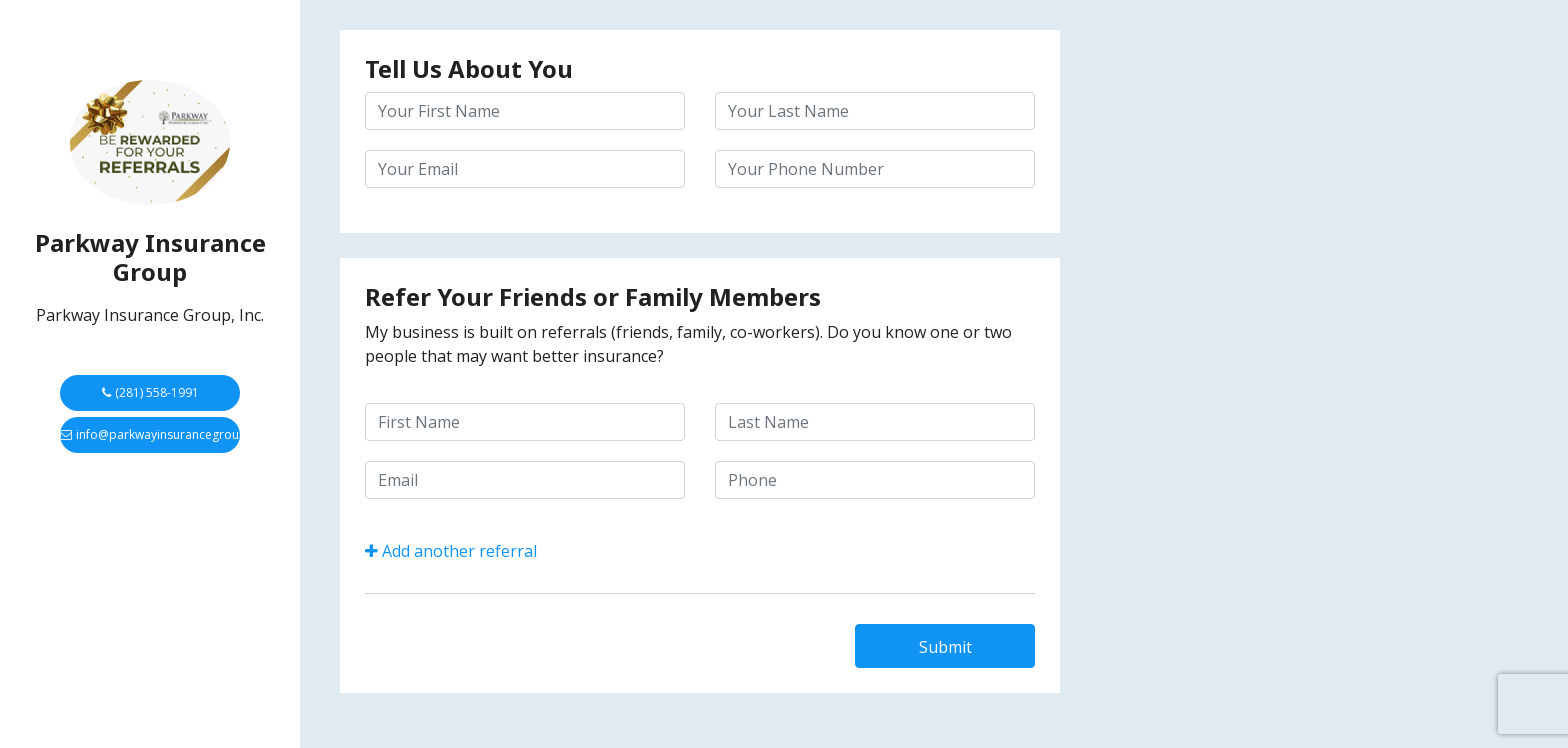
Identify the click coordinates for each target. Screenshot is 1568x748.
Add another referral (451, 551)
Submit (945, 647)
